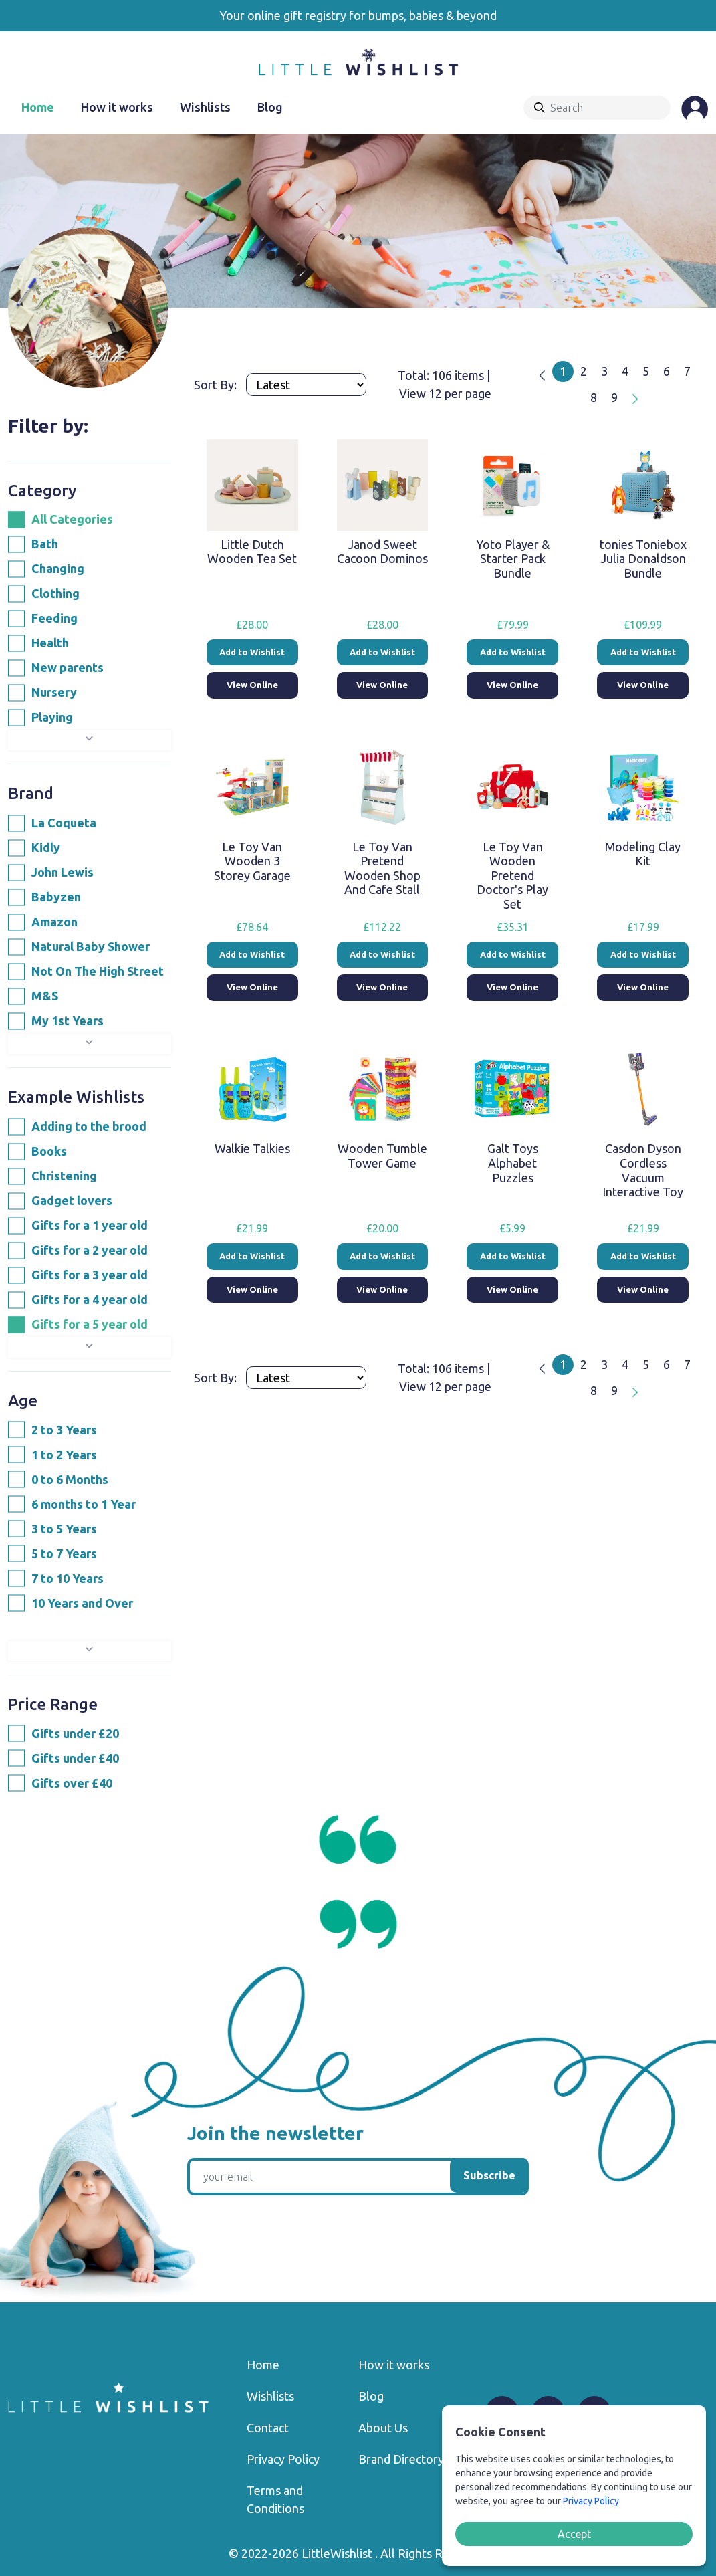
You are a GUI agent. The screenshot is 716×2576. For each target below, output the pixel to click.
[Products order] (306, 384)
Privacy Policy (283, 2459)
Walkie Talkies (252, 1148)
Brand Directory (401, 2459)
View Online (252, 684)
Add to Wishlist (252, 652)
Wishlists (205, 107)
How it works (117, 107)
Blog (270, 107)
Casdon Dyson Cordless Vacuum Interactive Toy (642, 1170)
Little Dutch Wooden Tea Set (252, 552)
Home (37, 107)
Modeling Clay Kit (643, 854)
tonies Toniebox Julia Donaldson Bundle (643, 559)
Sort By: (216, 384)
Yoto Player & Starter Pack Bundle (513, 559)
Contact (268, 2427)
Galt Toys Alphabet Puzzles (512, 1163)
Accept (574, 2534)
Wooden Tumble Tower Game (382, 1156)
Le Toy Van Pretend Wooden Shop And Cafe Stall (382, 868)
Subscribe (489, 2175)
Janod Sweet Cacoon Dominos (382, 552)
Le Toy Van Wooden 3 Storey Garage (252, 861)
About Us (383, 2427)
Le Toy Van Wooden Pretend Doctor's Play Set (512, 875)
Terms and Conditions (275, 2499)
